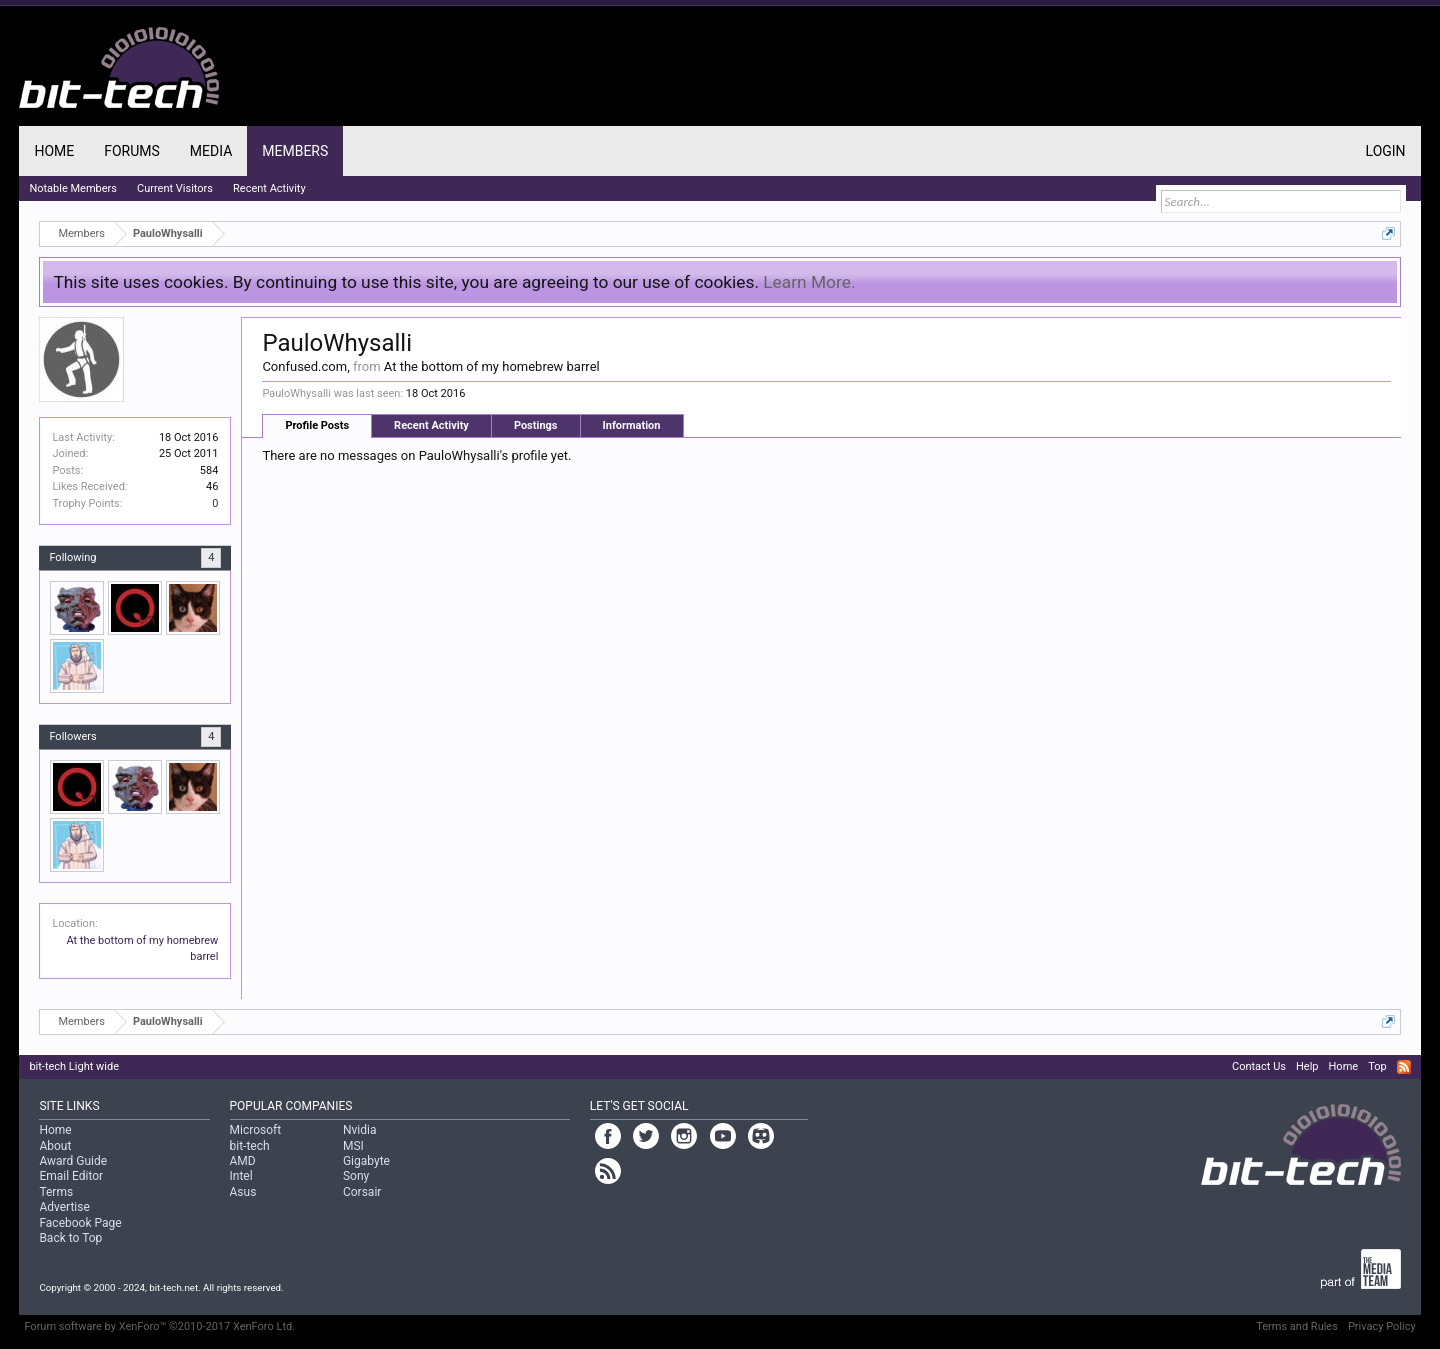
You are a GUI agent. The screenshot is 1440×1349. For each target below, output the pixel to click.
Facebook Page (80, 1223)
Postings (536, 425)
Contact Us (1259, 1066)
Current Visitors (175, 188)
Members (295, 151)
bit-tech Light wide (74, 1066)
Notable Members (73, 188)
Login (1386, 151)
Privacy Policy (1382, 1326)
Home (54, 151)
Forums (132, 151)
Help (1307, 1066)
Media (211, 151)
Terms (56, 1192)
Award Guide (73, 1161)
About (55, 1146)
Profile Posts (317, 425)
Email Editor (71, 1176)
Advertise (64, 1207)
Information (632, 425)
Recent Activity (431, 425)
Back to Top (70, 1238)
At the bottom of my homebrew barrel (492, 366)
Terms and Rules (1297, 1326)
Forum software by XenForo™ (159, 1326)
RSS (1404, 1067)
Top (1377, 1066)
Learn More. (809, 282)
